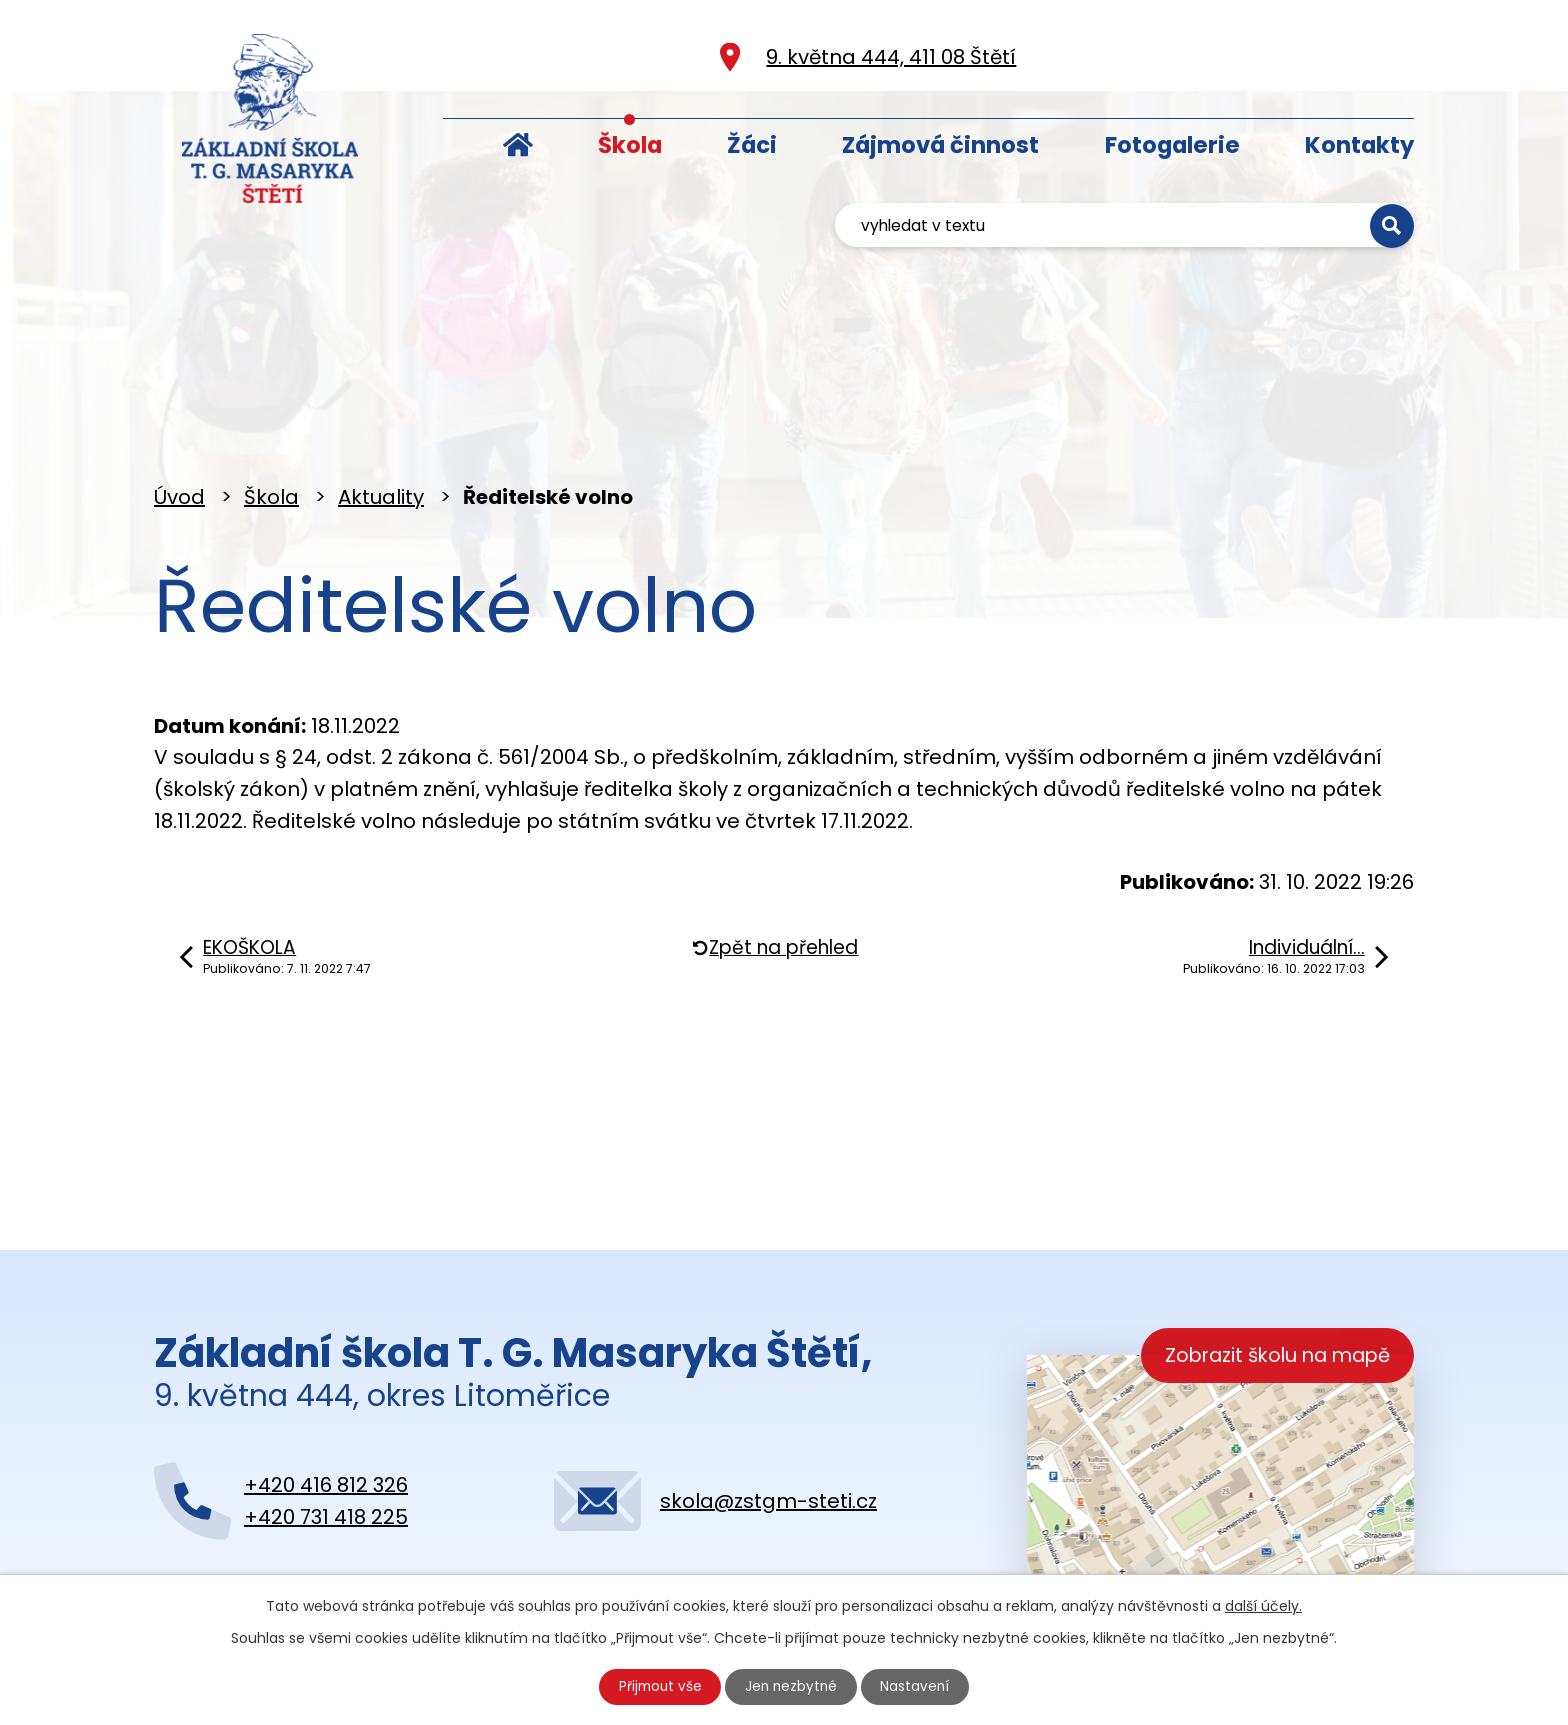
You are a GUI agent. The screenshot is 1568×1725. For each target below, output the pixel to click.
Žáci (752, 145)
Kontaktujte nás (274, 1537)
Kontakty (1359, 145)
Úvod (518, 140)
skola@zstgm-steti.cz (768, 1411)
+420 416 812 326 (326, 1395)
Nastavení (919, 1686)
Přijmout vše (658, 1686)
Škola (630, 145)
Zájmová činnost (940, 145)
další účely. (1263, 1604)
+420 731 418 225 (326, 1427)
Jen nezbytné (792, 1686)
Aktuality (381, 407)
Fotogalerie (1172, 145)
